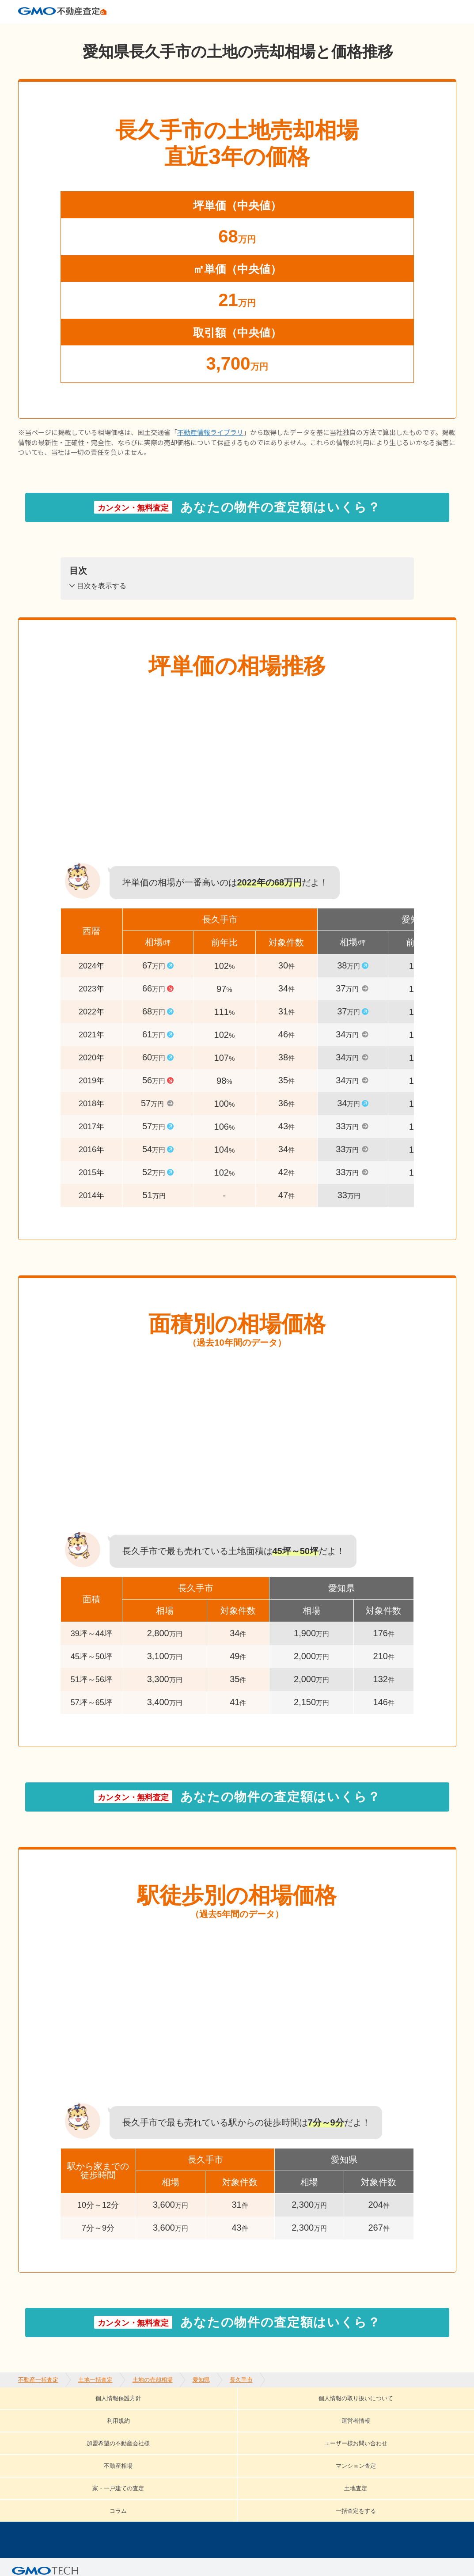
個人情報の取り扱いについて (157, 2411)
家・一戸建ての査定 (325, 2425)
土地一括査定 (95, 31)
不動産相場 (166, 2425)
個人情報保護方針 (50, 2411)
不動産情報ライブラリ (210, 447)
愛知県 (201, 31)
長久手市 (241, 31)
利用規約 (249, 2411)
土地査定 (401, 2425)
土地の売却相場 (153, 31)
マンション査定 (237, 2425)
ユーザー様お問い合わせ (78, 2425)
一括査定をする (110, 2438)
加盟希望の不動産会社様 (396, 2411)
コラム (47, 2438)
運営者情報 (308, 2411)
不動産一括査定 (38, 31)
